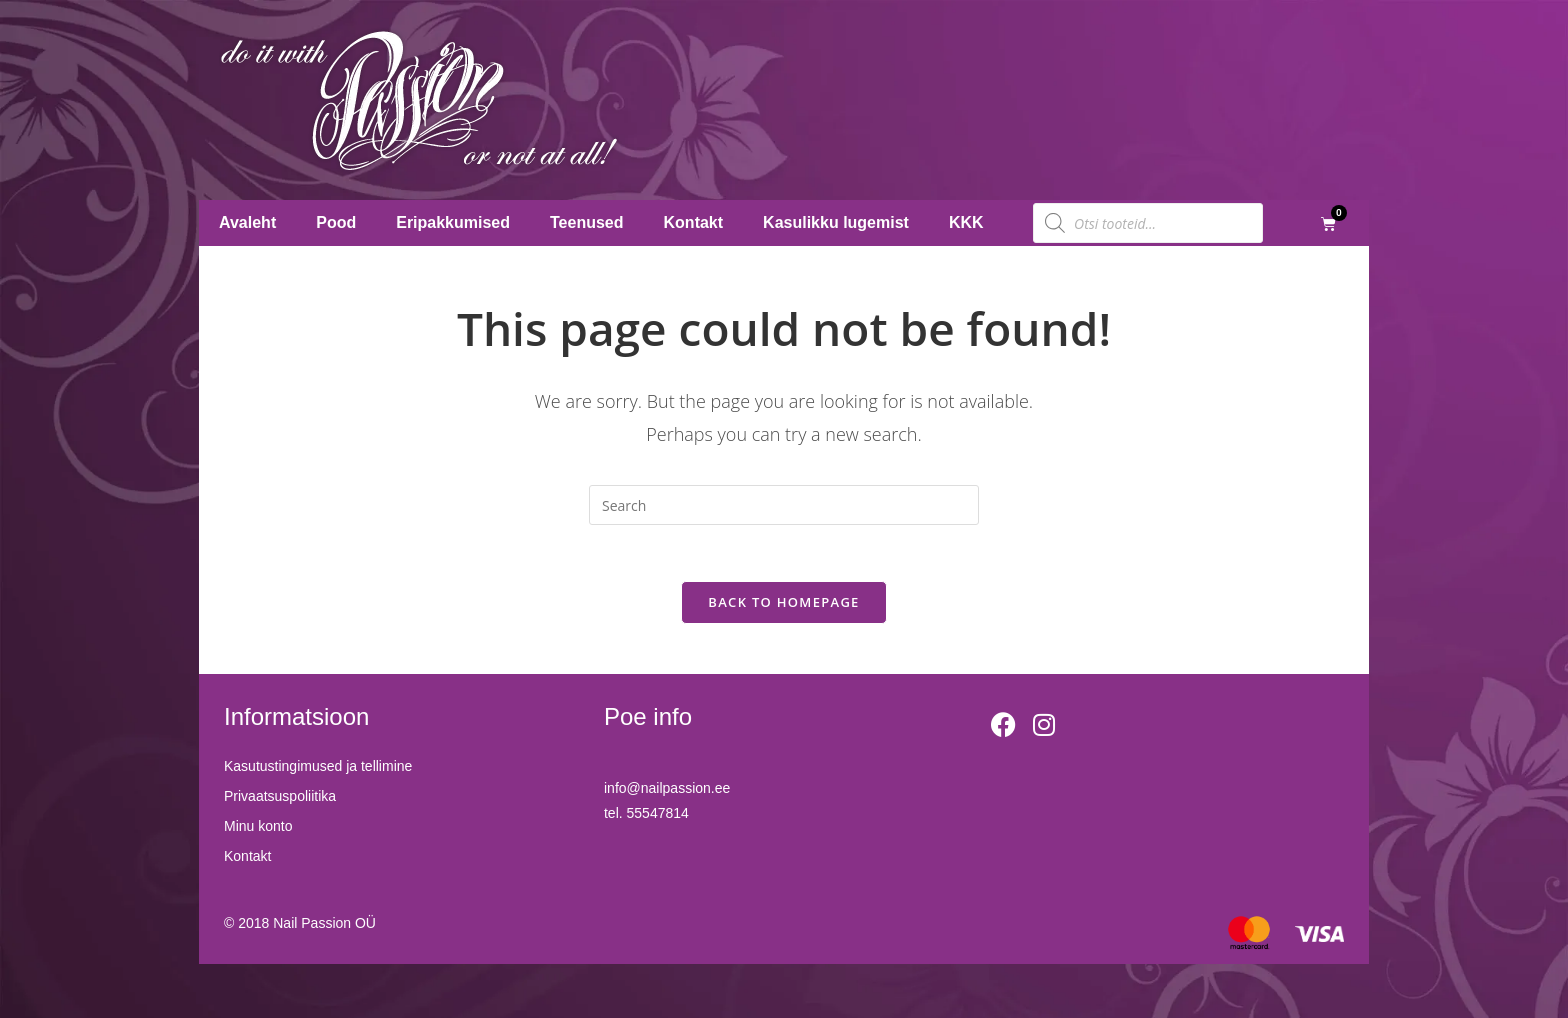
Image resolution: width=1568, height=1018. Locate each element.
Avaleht (247, 222)
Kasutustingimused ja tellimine (318, 770)
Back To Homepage (783, 606)
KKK (966, 222)
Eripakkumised (453, 222)
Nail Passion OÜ (324, 926)
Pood (336, 222)
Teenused (587, 222)
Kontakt (694, 222)
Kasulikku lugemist (836, 222)
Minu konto (258, 830)
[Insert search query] (784, 505)
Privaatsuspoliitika (280, 800)
